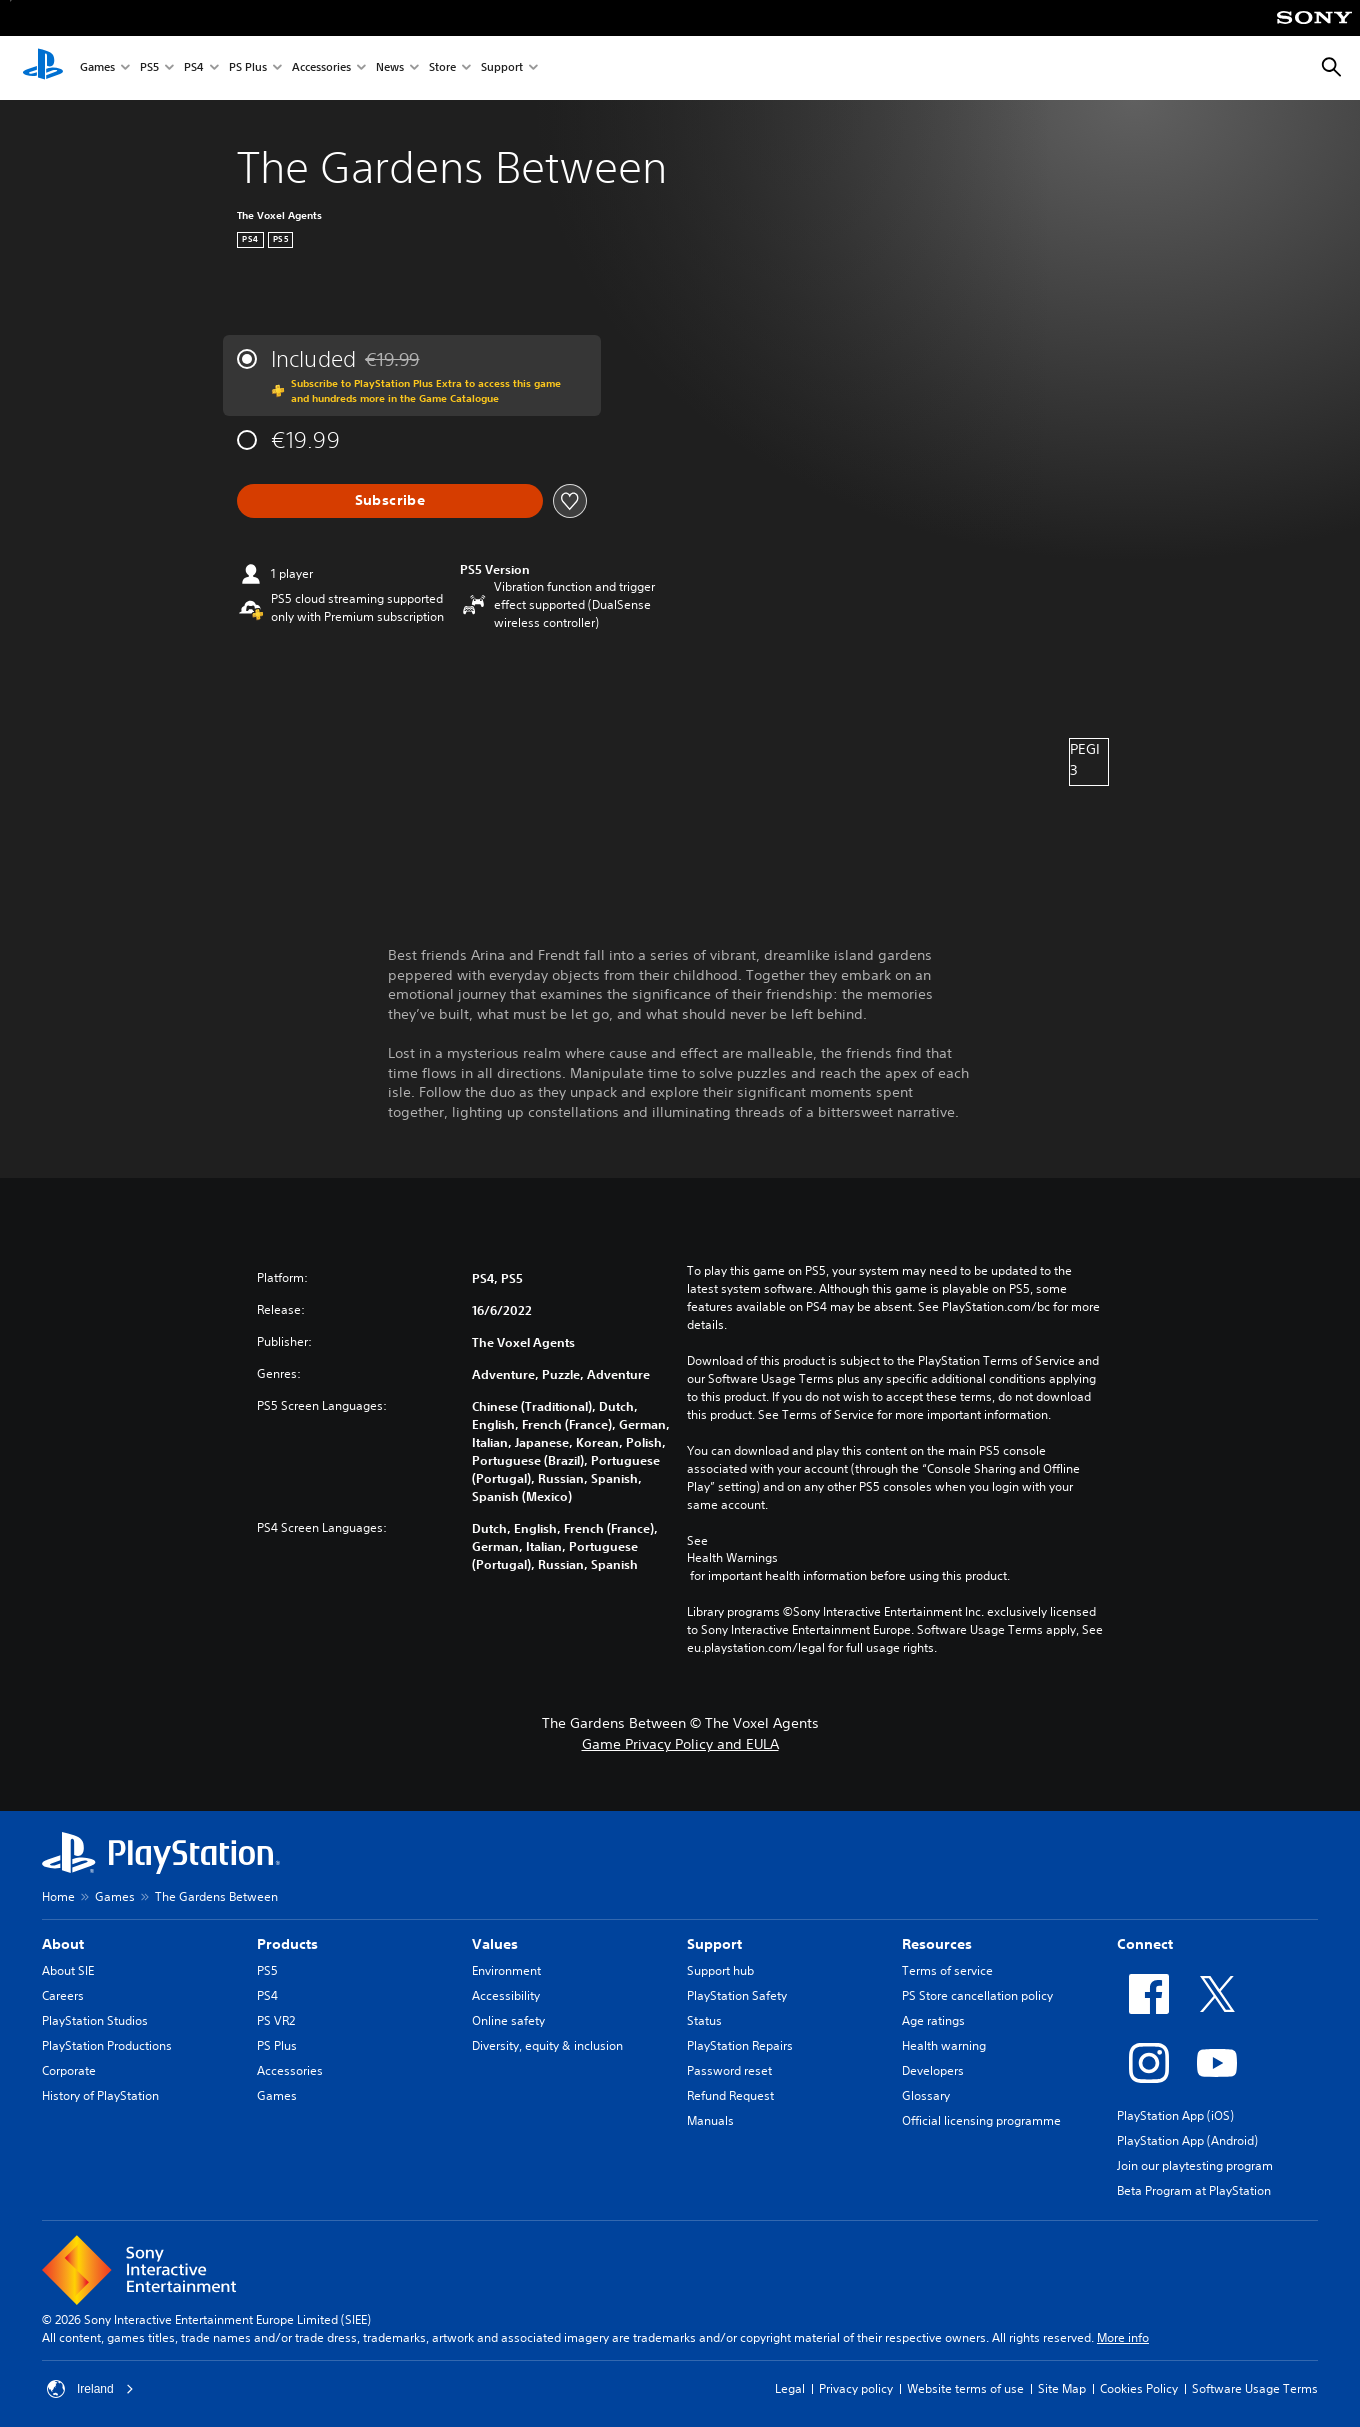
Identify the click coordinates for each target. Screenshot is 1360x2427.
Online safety (508, 2020)
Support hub (720, 1970)
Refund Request (730, 2095)
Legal (790, 2388)
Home (58, 1896)
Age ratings (933, 2020)
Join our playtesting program (1195, 2165)
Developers (933, 2070)
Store (442, 68)
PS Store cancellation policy (977, 1995)
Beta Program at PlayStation (1194, 2190)
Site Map (1062, 2388)
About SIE (68, 1970)
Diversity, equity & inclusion (547, 2045)
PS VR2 (276, 2020)
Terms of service (947, 1970)
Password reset (729, 2070)
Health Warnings (732, 1558)
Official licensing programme (981, 2120)
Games (97, 68)
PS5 (149, 68)
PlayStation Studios (95, 2020)
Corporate (69, 2070)
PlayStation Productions (107, 2045)
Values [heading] (495, 1944)
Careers (63, 1995)
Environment (506, 1970)
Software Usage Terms (1255, 2388)
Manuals (710, 2120)
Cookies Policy (1139, 2388)
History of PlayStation (100, 2095)
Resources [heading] (937, 1944)
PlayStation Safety (737, 1995)
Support (502, 68)
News (390, 68)
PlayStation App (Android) (1187, 2140)
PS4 (194, 68)
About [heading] (63, 1944)
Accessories (321, 68)
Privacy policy (856, 2388)
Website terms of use (965, 2388)
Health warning (944, 2045)
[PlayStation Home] (43, 68)
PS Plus (248, 68)
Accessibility (506, 1995)
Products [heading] (287, 1944)
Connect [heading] (1145, 1944)
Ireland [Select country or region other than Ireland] (90, 2389)
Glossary (926, 2095)
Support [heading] (714, 1944)
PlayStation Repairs (740, 2045)
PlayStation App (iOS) (1175, 2115)
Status (704, 2020)
